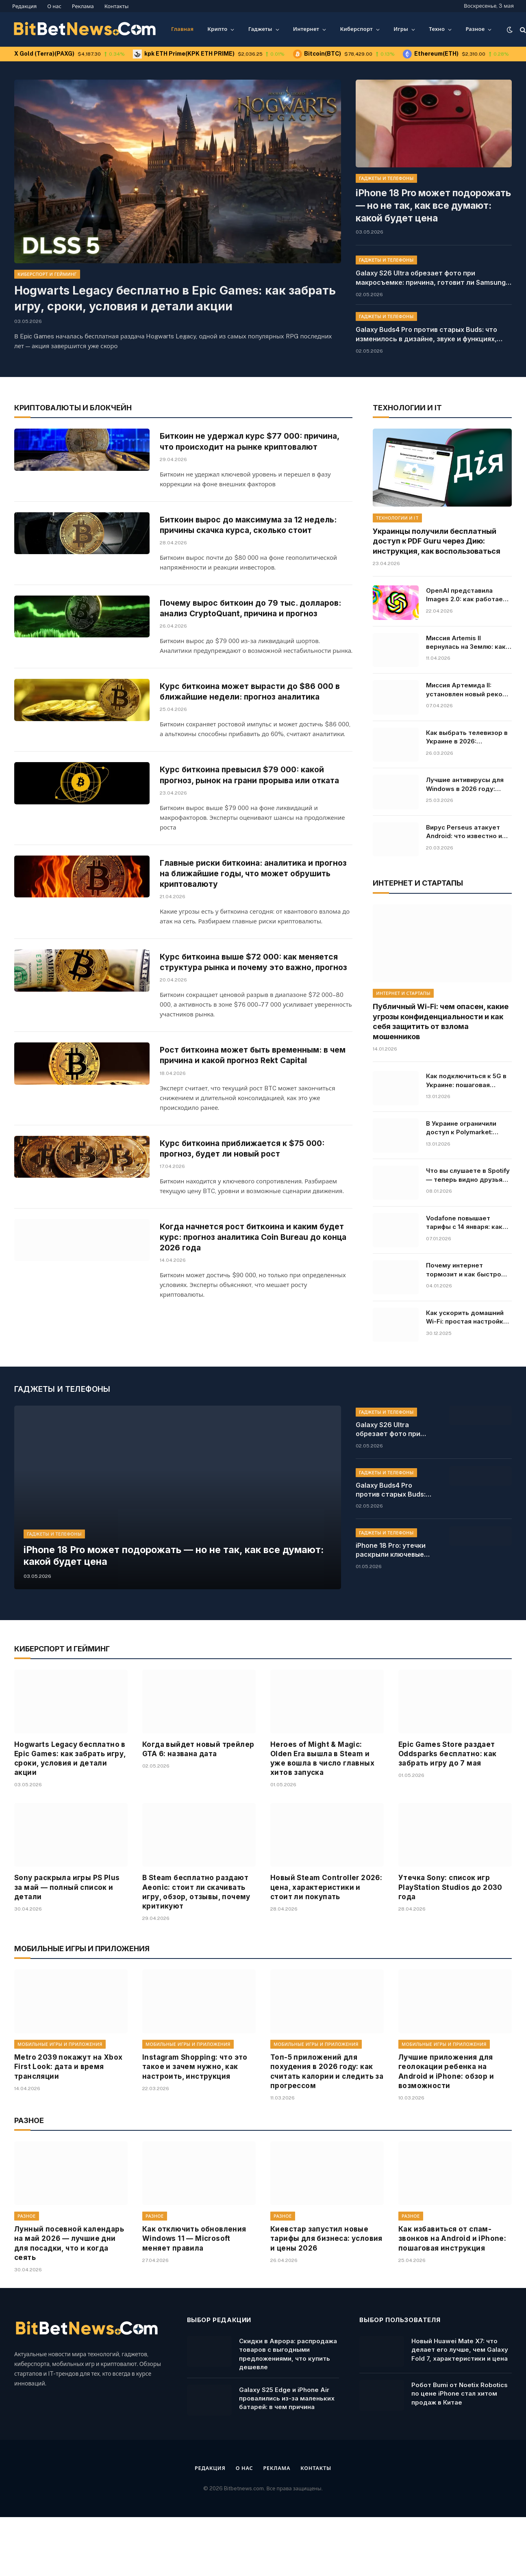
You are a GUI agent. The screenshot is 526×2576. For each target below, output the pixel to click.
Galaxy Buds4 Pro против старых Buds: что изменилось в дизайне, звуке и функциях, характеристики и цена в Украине (426, 317)
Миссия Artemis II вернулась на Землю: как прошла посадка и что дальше (466, 638)
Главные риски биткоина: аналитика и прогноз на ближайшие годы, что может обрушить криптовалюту (246, 930)
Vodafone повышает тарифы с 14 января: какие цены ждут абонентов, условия (468, 1218)
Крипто (217, 29)
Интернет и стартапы (403, 989)
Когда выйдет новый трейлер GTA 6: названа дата (198, 1801)
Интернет (306, 29)
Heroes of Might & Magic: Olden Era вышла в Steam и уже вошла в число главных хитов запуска (322, 1811)
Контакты (116, 6)
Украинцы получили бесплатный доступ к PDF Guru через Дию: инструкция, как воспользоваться (436, 537)
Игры (400, 29)
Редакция (24, 6)
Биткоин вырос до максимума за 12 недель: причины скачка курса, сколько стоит (254, 535)
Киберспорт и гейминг (47, 274)
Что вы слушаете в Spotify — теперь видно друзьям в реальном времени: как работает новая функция (468, 1171)
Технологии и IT (397, 513)
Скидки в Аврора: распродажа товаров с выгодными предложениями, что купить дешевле (288, 2406)
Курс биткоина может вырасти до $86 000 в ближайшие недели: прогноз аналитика (256, 730)
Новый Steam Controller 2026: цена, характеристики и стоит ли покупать (326, 1939)
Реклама (83, 6)
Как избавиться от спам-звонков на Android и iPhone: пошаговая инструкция (452, 2290)
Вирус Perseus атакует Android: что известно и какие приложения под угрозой (464, 827)
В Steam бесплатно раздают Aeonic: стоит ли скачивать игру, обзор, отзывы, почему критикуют (196, 1944)
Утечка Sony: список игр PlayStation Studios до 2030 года (450, 1939)
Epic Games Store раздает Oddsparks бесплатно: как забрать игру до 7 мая (447, 1806)
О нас (54, 6)
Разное (475, 29)
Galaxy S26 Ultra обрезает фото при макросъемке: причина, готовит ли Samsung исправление (431, 260)
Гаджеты (260, 29)
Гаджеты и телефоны (386, 178)
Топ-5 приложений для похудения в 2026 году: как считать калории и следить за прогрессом (326, 2124)
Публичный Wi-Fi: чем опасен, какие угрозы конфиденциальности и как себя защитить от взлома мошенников (441, 1018)
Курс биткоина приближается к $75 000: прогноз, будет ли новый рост (247, 1225)
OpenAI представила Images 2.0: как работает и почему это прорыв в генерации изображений (469, 591)
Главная (182, 29)
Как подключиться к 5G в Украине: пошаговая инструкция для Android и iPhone (467, 1076)
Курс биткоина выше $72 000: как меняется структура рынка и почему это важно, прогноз (254, 1027)
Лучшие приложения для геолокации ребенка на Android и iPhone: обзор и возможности (446, 2124)
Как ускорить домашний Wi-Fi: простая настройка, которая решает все (467, 1313)
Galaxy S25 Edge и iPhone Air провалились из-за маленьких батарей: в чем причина (287, 2450)
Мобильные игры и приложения (59, 2096)
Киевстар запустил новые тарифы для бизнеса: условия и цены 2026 (326, 2290)
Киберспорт (356, 29)
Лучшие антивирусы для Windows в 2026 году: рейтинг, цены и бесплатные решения (465, 780)
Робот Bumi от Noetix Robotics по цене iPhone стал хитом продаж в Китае (459, 2445)
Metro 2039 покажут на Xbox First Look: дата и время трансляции (68, 2119)
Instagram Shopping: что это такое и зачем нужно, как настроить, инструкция (195, 2119)
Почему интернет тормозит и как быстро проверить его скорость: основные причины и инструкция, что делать (466, 1266)
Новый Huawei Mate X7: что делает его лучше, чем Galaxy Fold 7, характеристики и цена (459, 2401)
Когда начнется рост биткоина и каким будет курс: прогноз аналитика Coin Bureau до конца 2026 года (253, 1328)
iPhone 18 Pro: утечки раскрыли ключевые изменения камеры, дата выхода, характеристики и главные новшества (391, 1603)
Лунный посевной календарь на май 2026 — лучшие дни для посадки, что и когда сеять (69, 2295)
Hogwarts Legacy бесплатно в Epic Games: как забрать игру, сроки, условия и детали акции (173, 298)
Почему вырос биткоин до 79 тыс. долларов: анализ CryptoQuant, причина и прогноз (249, 638)
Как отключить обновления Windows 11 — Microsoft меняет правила (194, 2290)
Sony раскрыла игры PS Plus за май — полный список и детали (67, 1939)
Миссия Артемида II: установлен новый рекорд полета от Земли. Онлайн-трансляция (468, 686)
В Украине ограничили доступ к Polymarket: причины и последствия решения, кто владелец (464, 1124)
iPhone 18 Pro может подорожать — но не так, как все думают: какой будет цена (432, 196)
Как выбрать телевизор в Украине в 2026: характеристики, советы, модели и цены (467, 733)
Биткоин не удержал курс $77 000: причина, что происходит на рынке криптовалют (255, 438)
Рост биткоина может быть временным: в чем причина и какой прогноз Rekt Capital (249, 1128)
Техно (437, 29)
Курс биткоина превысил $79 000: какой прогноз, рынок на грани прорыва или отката (255, 827)
